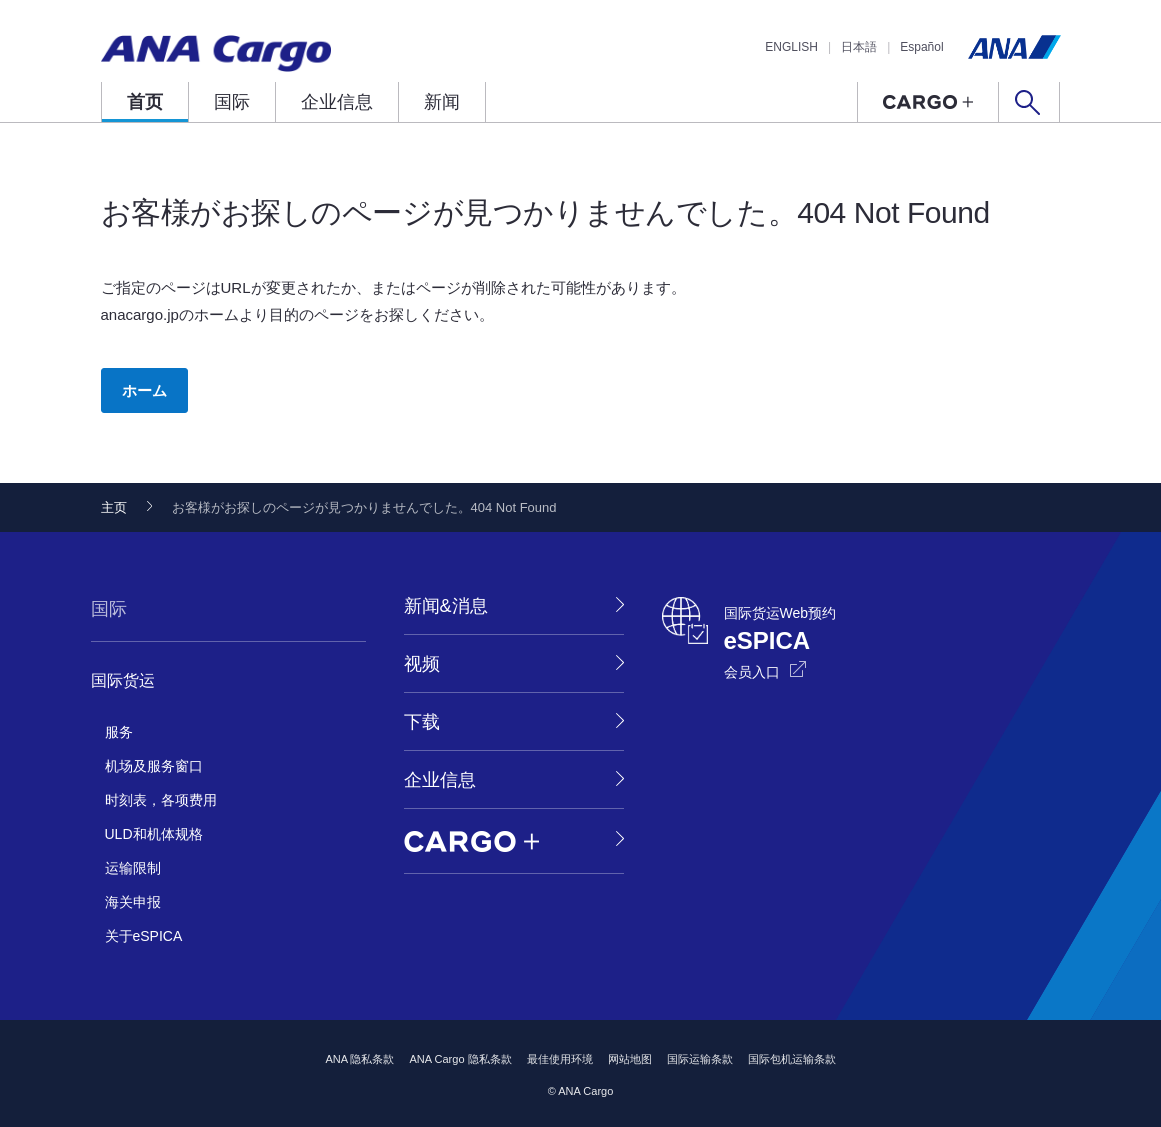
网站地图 (630, 1059)
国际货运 (123, 680)
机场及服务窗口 (154, 766)
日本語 (859, 47)
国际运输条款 (700, 1059)
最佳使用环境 (560, 1059)
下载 (422, 722)
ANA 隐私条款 (359, 1059)
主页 (114, 507)
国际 (232, 102)
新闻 (442, 102)
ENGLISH (791, 47)
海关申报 (133, 902)
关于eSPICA (144, 936)
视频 (422, 664)
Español (921, 47)
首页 (145, 102)
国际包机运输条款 (792, 1059)
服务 (119, 732)
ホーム (144, 390)
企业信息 (337, 102)
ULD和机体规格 (154, 834)
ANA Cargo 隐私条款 (460, 1059)
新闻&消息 (446, 606)
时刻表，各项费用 (161, 800)
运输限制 (133, 868)
